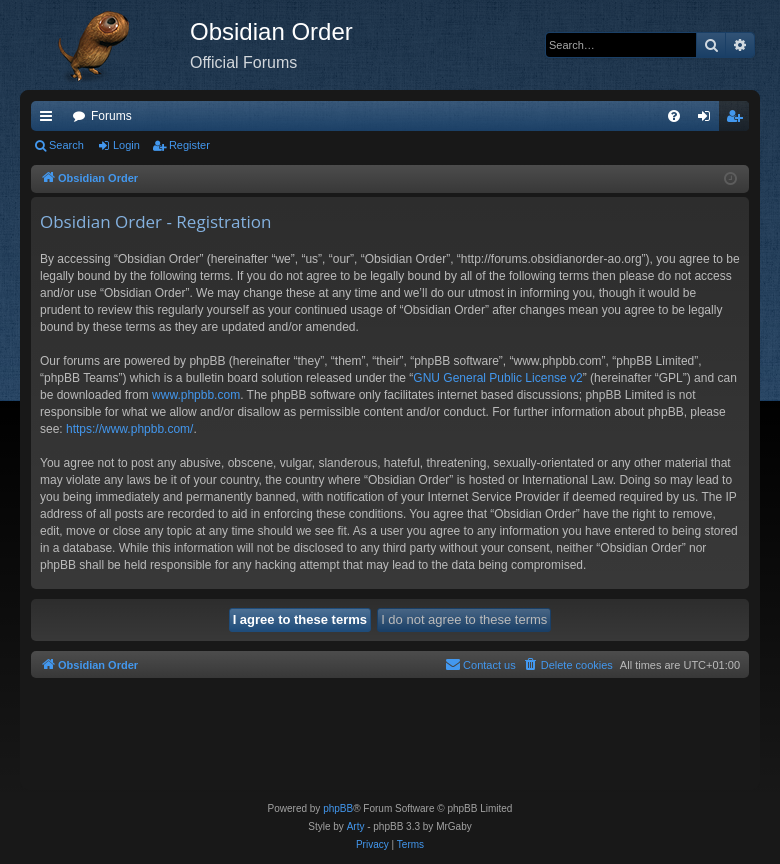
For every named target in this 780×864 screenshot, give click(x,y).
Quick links (50, 120)
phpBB (338, 808)
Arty (356, 826)
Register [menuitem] (738, 120)
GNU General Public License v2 (497, 378)
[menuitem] (674, 116)
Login (126, 145)
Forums (111, 116)
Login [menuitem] (708, 120)
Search (66, 145)
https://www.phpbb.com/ (129, 429)
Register (189, 145)
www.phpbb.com (196, 395)
